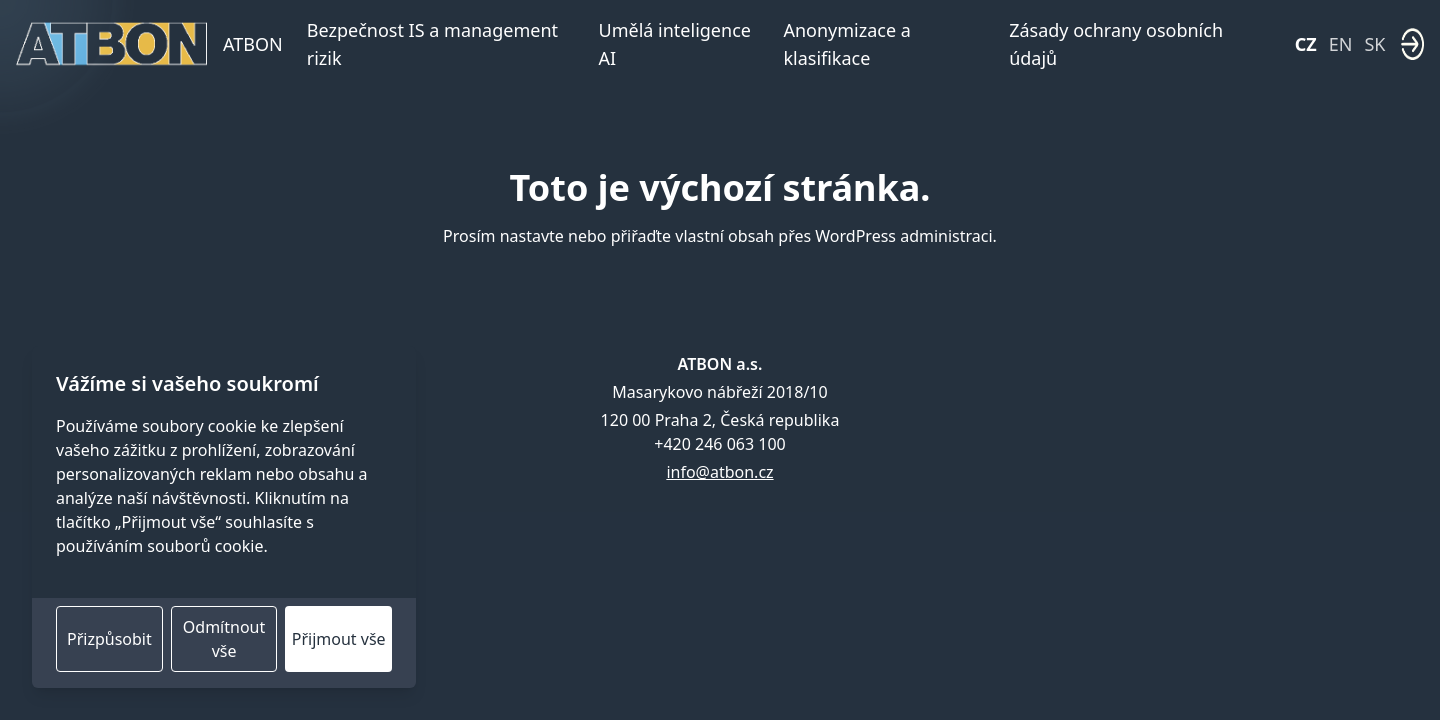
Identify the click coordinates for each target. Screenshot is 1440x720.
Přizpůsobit (109, 639)
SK (1374, 44)
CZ (1306, 44)
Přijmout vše (339, 639)
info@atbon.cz (719, 472)
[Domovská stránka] (111, 44)
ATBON (253, 44)
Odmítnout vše (224, 639)
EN (1341, 44)
